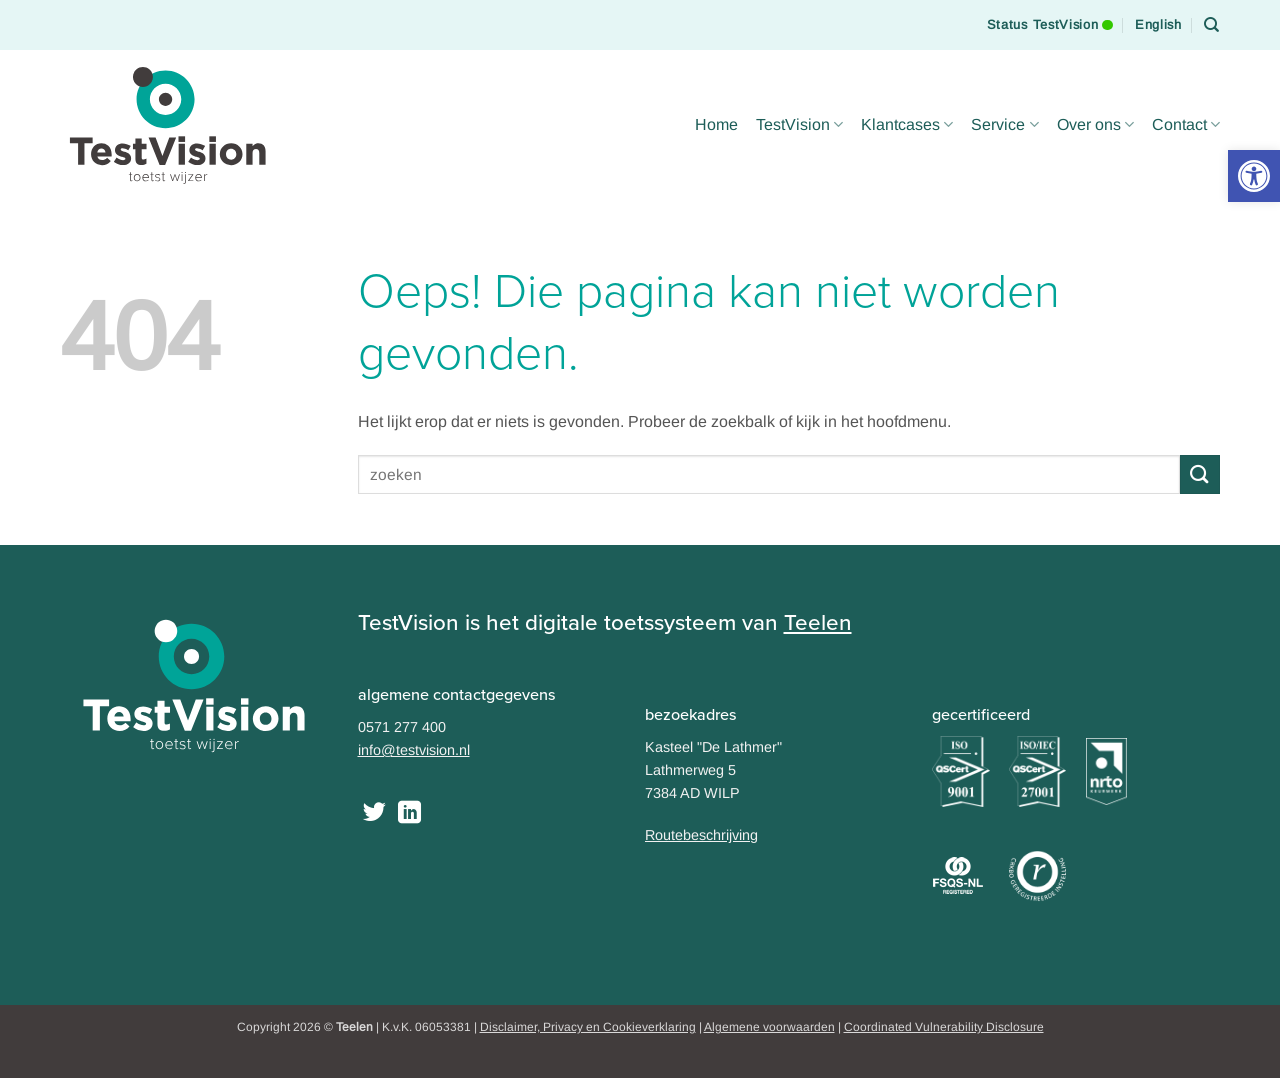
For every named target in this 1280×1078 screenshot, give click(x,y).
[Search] (1212, 25)
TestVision (799, 124)
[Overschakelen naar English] (1158, 25)
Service (1004, 124)
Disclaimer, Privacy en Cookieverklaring (588, 1027)
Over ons (1095, 124)
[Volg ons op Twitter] (374, 814)
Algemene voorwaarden (769, 1027)
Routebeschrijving (701, 835)
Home (716, 124)
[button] (1254, 176)
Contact (1186, 124)
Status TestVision (1050, 16)
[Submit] (1200, 474)
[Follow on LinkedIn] (409, 814)
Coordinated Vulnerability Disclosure (944, 1027)
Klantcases (907, 124)
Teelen (818, 622)
